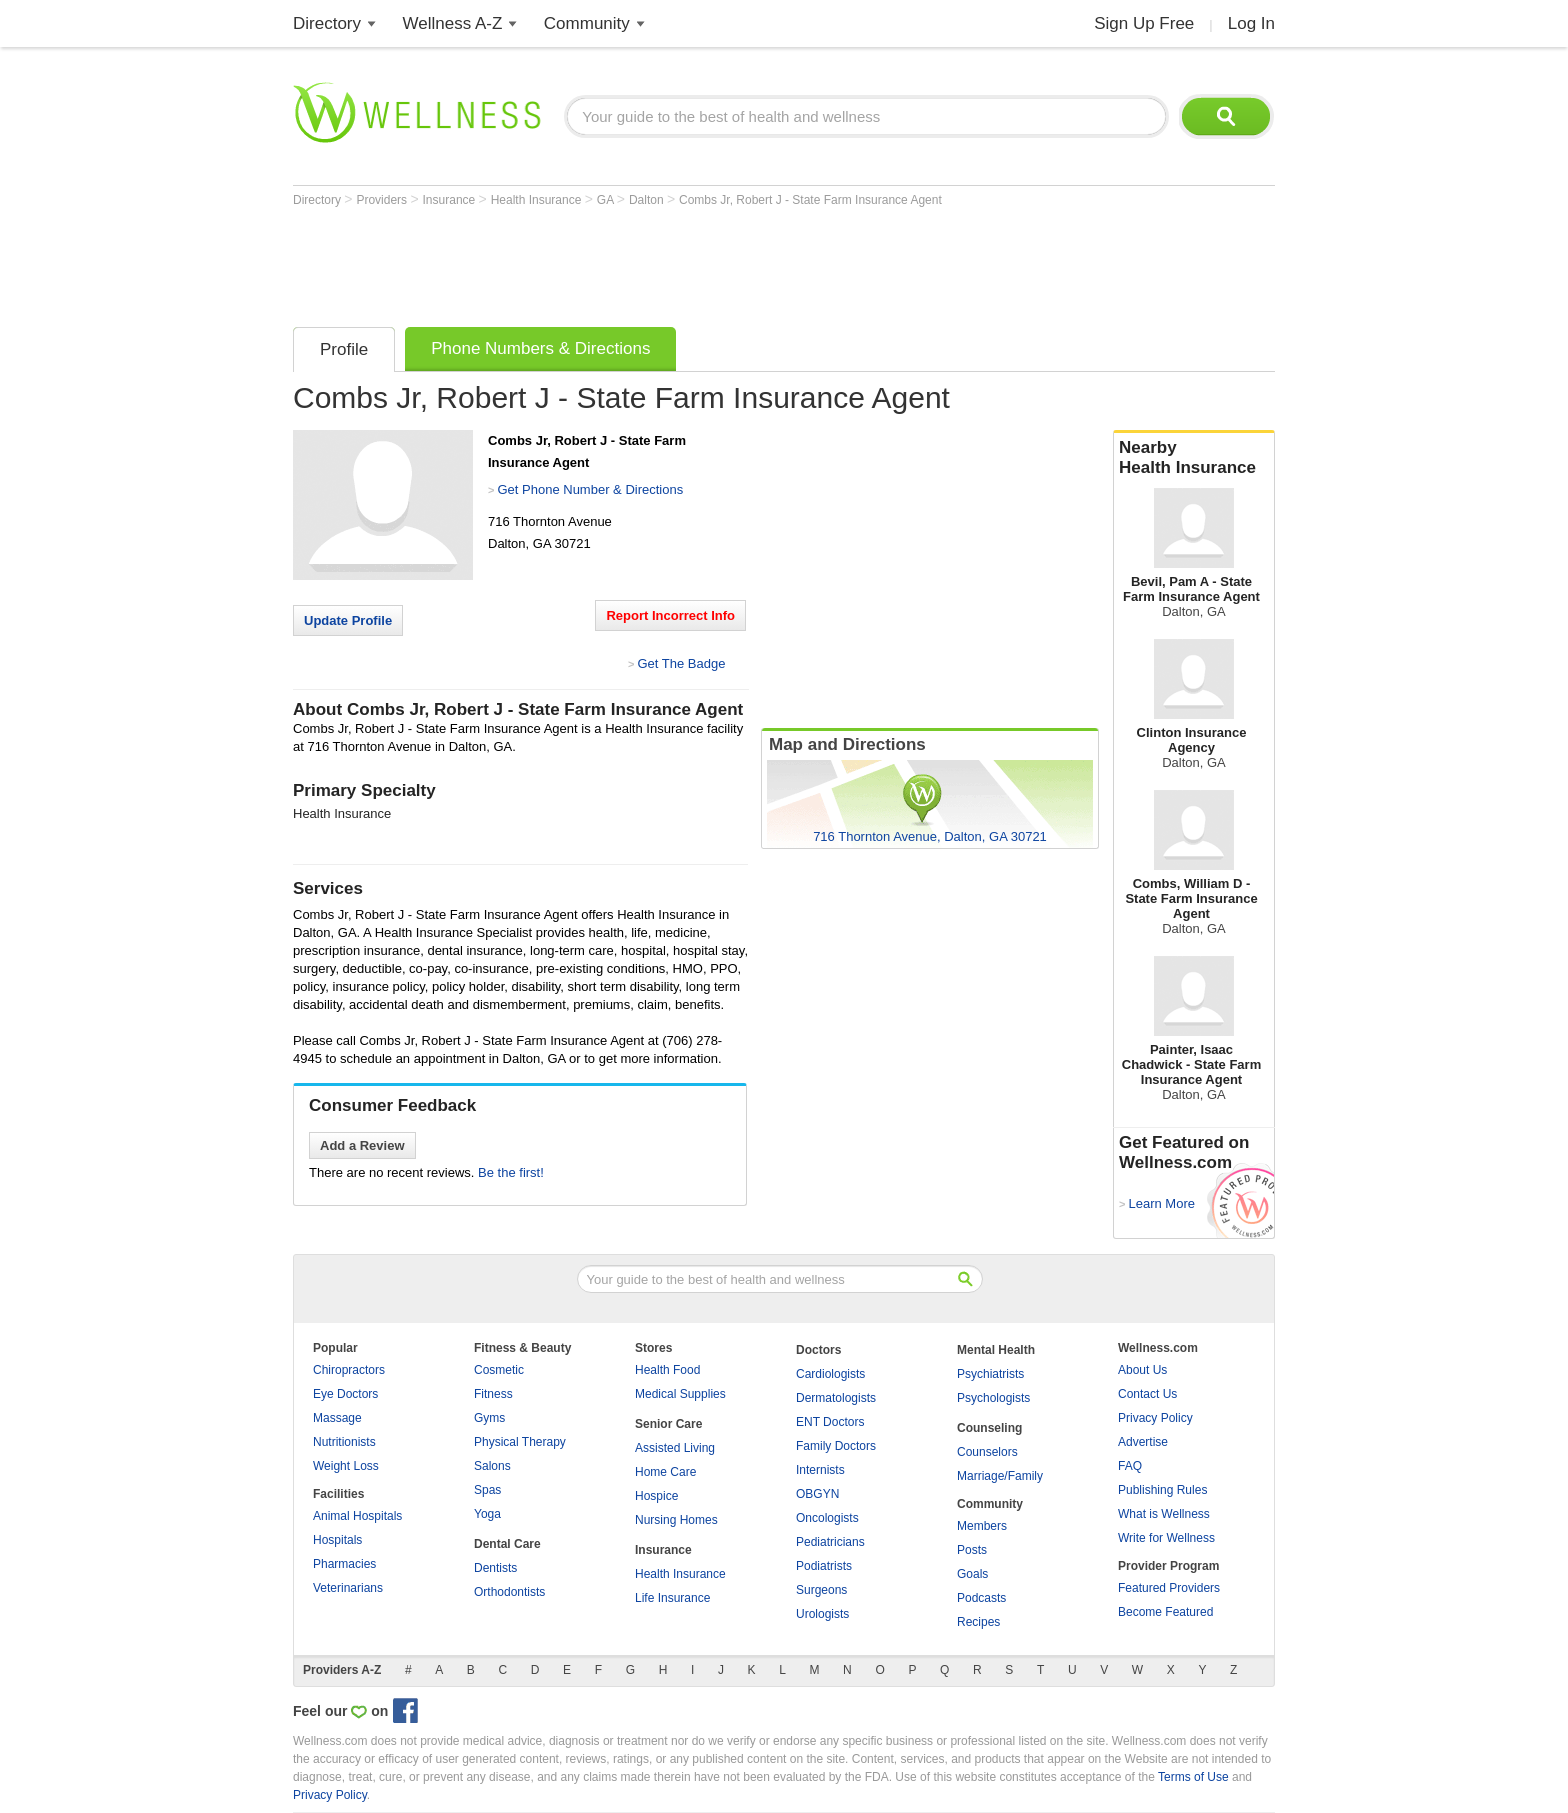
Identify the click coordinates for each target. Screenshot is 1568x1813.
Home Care (665, 1472)
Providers (383, 200)
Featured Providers (1169, 1588)
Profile (344, 349)
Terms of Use (1193, 1777)
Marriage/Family (1000, 1476)
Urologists (822, 1614)
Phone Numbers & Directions (540, 348)
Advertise (1143, 1442)
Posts (972, 1550)
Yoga (487, 1514)
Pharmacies (344, 1564)
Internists (820, 1470)
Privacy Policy (1155, 1418)
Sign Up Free (1144, 23)
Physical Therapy (520, 1442)
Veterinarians (348, 1588)
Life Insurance (672, 1598)
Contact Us (1147, 1394)
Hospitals (337, 1540)
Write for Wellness (1166, 1538)
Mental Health (996, 1350)
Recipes (978, 1622)
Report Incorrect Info (670, 615)
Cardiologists (830, 1374)
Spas (487, 1490)
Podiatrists (824, 1566)
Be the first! (511, 1172)
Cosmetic (499, 1370)
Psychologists (993, 1398)
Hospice (656, 1496)
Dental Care (507, 1544)
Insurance (451, 200)
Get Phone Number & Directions (590, 489)
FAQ (1130, 1466)
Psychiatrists (990, 1374)
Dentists (495, 1568)
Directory (327, 23)
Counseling (989, 1428)
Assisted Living (675, 1448)
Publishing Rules (1162, 1490)
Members (982, 1526)
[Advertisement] (657, 262)
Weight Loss (346, 1466)
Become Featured (1165, 1612)
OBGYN (817, 1494)
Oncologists (827, 1518)
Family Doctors (836, 1446)
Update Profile (348, 620)
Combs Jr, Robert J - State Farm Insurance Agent (810, 200)
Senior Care (668, 1424)
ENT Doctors (830, 1422)
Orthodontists (509, 1592)
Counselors (987, 1452)
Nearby (1194, 458)
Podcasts (981, 1598)
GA (607, 200)
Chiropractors (349, 1370)
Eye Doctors (345, 1394)
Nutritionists (344, 1442)
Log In (1251, 23)
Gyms (489, 1418)
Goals (972, 1574)
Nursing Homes (676, 1520)
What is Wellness (1164, 1514)
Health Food (667, 1370)
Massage (337, 1418)
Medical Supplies (680, 1394)
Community (587, 23)
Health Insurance (538, 200)
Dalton (648, 200)
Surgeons (821, 1590)
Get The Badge (681, 663)
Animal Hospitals (357, 1516)
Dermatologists (836, 1398)
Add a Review (362, 1145)
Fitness (493, 1394)
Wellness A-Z (453, 23)
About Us (1142, 1370)
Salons (492, 1466)
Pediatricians (830, 1542)
